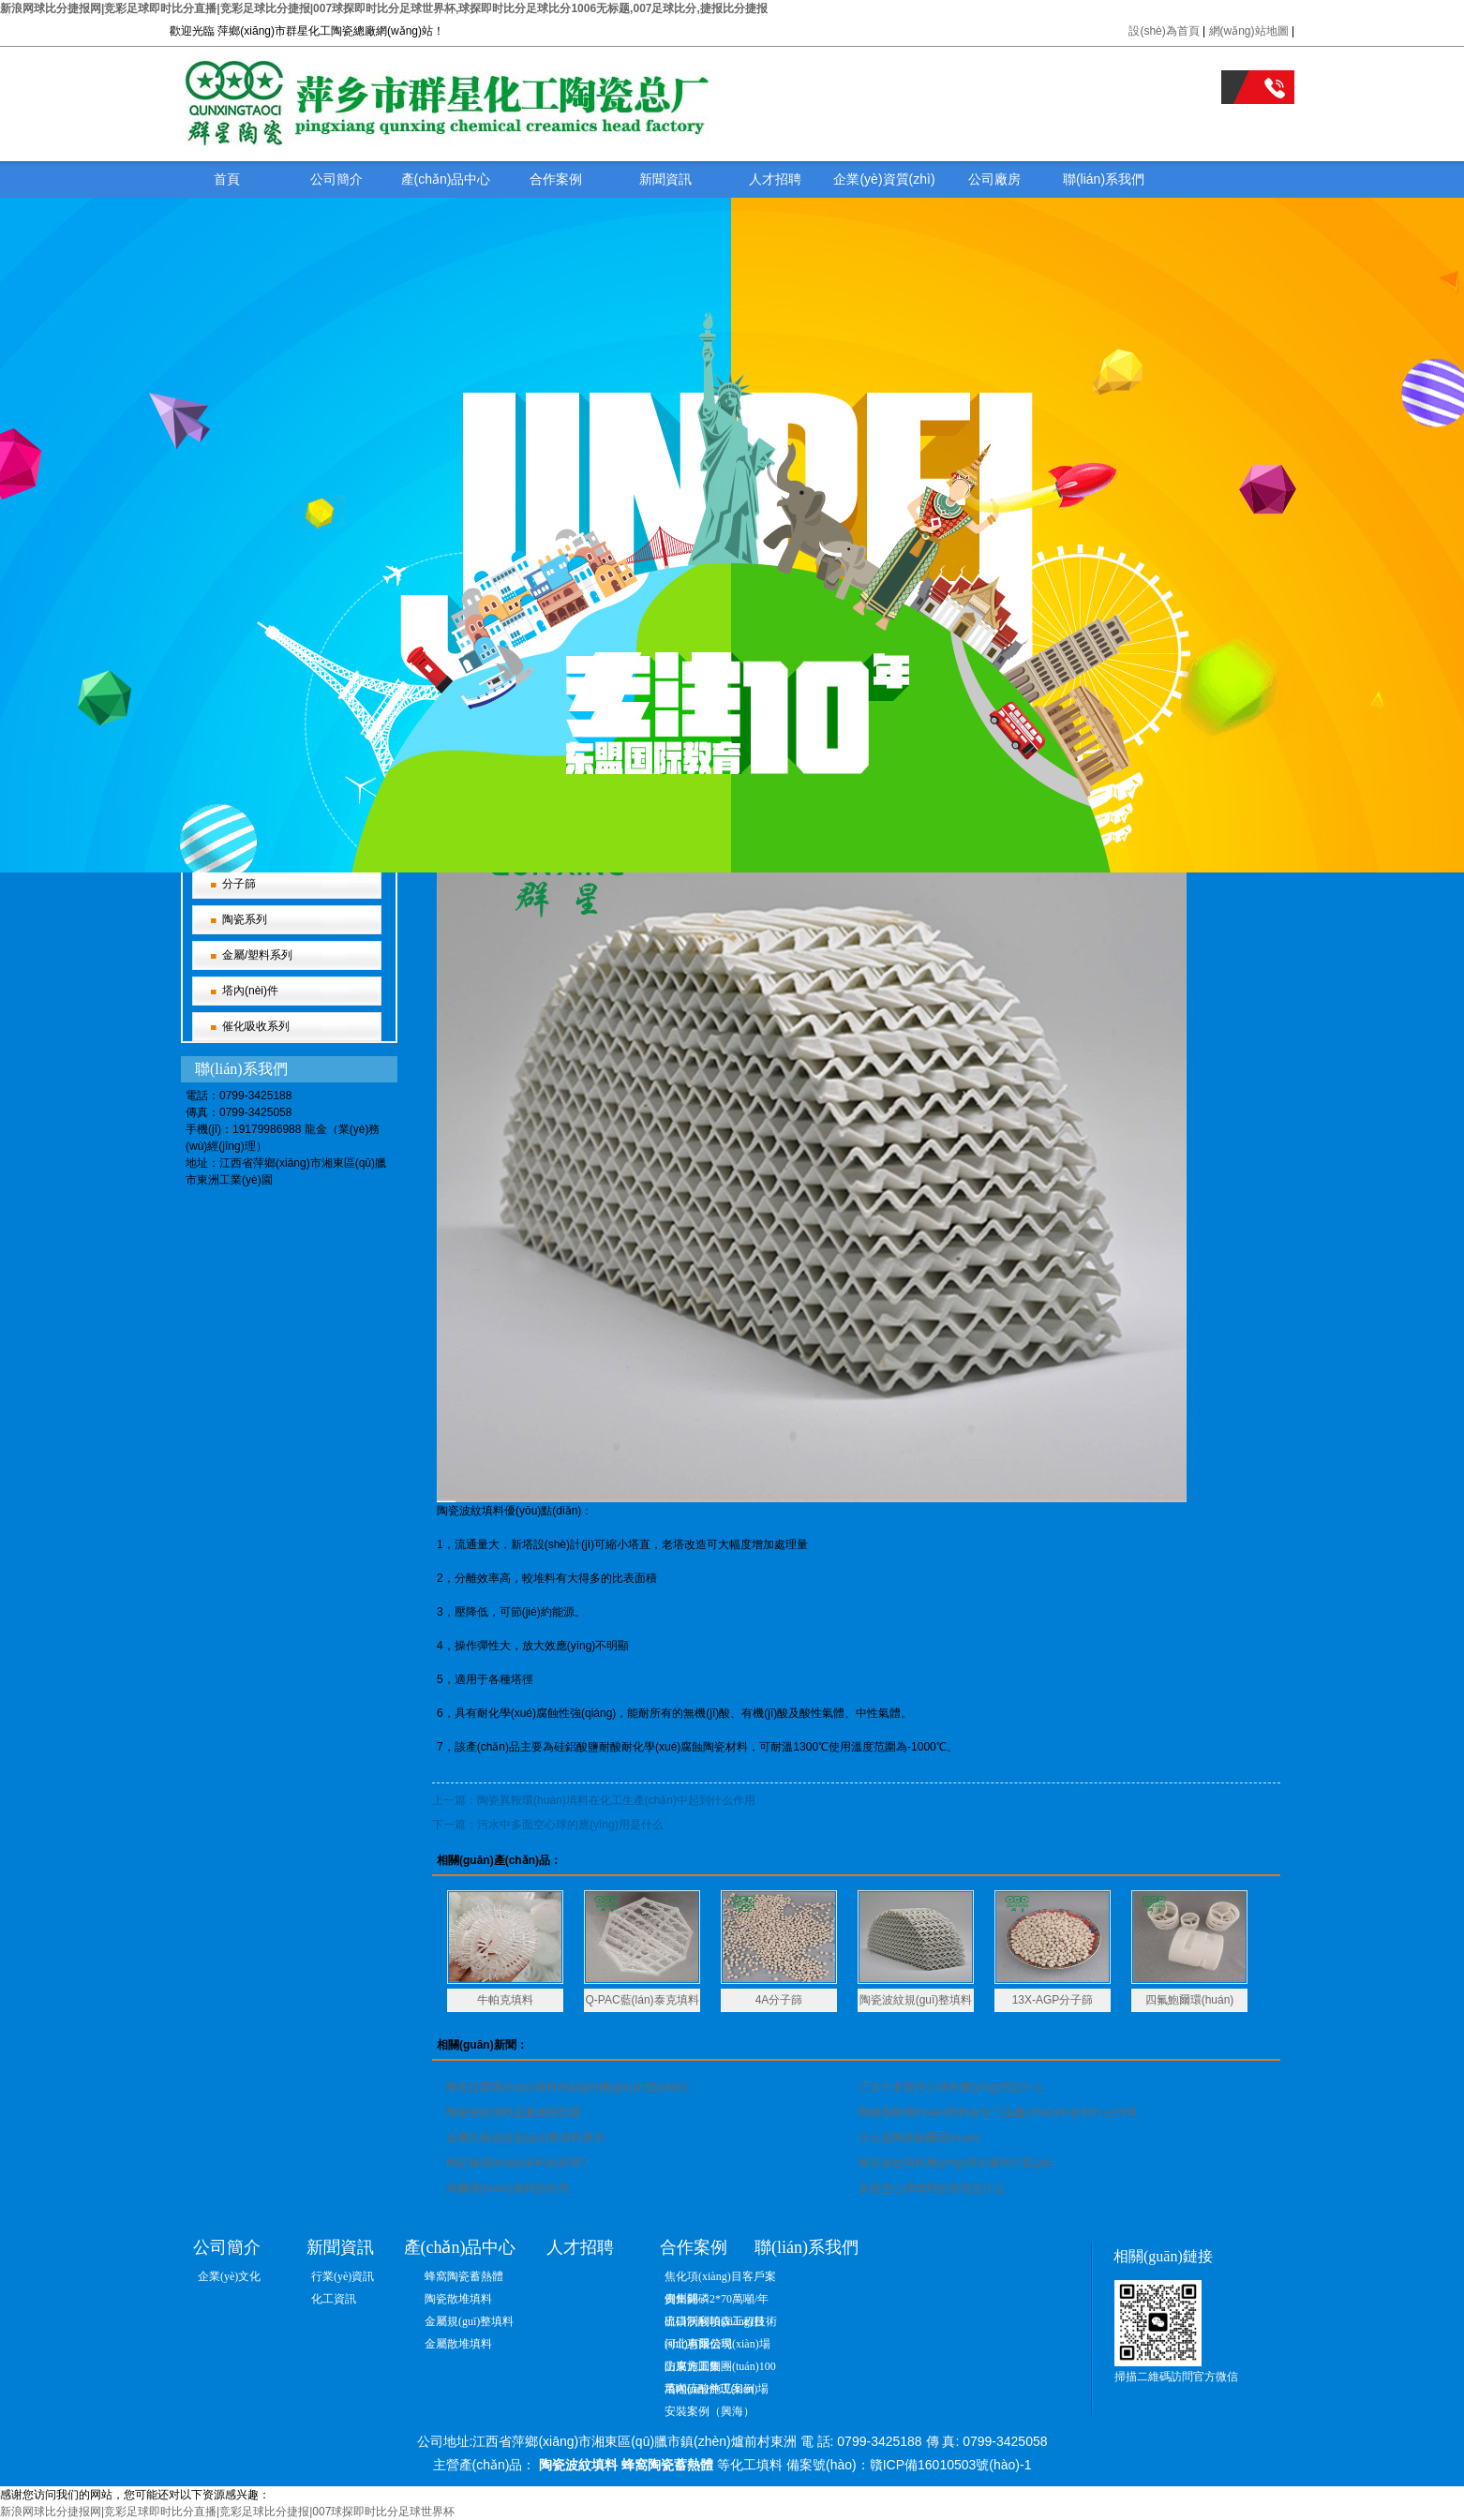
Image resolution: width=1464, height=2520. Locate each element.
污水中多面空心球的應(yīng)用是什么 (952, 2087)
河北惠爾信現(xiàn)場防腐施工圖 (717, 2346)
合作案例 (556, 178)
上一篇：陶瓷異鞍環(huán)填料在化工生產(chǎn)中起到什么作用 (593, 1800)
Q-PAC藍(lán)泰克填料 (641, 1999)
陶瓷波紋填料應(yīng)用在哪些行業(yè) (956, 2163)
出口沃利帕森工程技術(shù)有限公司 (721, 2324)
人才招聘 (775, 178)
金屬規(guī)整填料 (469, 2321)
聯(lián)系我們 (1103, 178)
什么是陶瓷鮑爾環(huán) (920, 2137)
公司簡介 (336, 178)
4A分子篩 (779, 1999)
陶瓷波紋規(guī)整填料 (916, 1999)
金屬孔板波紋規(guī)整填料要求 (525, 2137)
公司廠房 (994, 178)
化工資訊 (333, 2298)
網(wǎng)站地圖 (1250, 30)
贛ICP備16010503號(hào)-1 (951, 2464)
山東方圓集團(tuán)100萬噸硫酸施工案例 (720, 2369)
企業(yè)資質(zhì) (883, 178)
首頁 (227, 178)
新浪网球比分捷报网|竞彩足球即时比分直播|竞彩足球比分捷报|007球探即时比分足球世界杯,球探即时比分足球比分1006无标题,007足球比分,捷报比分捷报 (384, 8)
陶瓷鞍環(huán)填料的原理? (516, 2163)
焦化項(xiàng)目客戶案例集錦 (720, 2279)
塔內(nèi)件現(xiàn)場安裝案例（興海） (717, 2391)
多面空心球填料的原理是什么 (932, 2188)
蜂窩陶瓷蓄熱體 (464, 2276)
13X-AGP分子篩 (1053, 1999)
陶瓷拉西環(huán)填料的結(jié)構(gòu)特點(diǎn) (567, 2087)
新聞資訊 (665, 178)
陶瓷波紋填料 (578, 2464)
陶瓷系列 (244, 919)
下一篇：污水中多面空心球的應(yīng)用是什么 (548, 1824)
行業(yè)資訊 (342, 2276)
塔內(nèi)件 (250, 990)
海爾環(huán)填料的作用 (507, 2188)
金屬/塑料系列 (257, 955)
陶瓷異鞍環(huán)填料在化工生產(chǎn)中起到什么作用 (998, 2112)
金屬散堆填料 (458, 2343)
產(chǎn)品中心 (446, 178)
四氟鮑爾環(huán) (1189, 1999)
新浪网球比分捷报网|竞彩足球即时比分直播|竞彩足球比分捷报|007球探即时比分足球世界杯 (227, 2511)
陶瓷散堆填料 (458, 2298)
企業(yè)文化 (229, 2276)
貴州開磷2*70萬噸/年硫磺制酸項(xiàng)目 (717, 2301)
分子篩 (239, 883)
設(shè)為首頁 (1163, 30)
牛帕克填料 (505, 1999)
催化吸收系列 (256, 1026)
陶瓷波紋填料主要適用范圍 (513, 2112)
